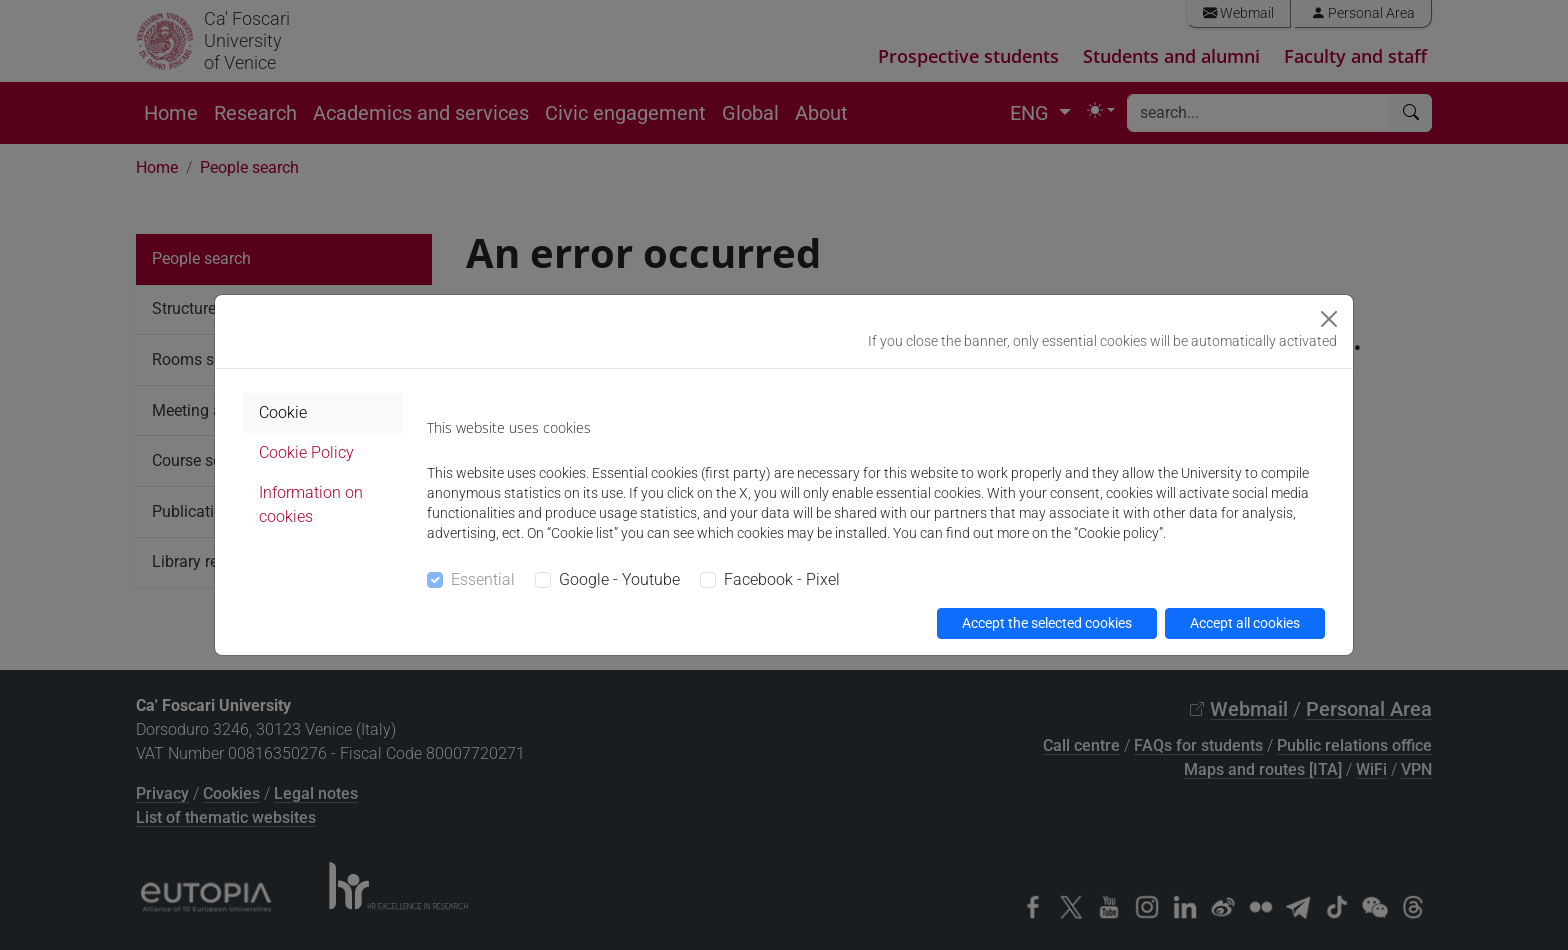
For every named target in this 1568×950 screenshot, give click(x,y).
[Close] (1329, 319)
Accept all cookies (1245, 623)
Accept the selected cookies (1047, 623)
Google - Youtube (619, 579)
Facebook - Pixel (782, 579)
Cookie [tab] (283, 412)
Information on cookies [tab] (311, 504)
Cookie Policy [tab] (306, 452)
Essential (483, 579)
